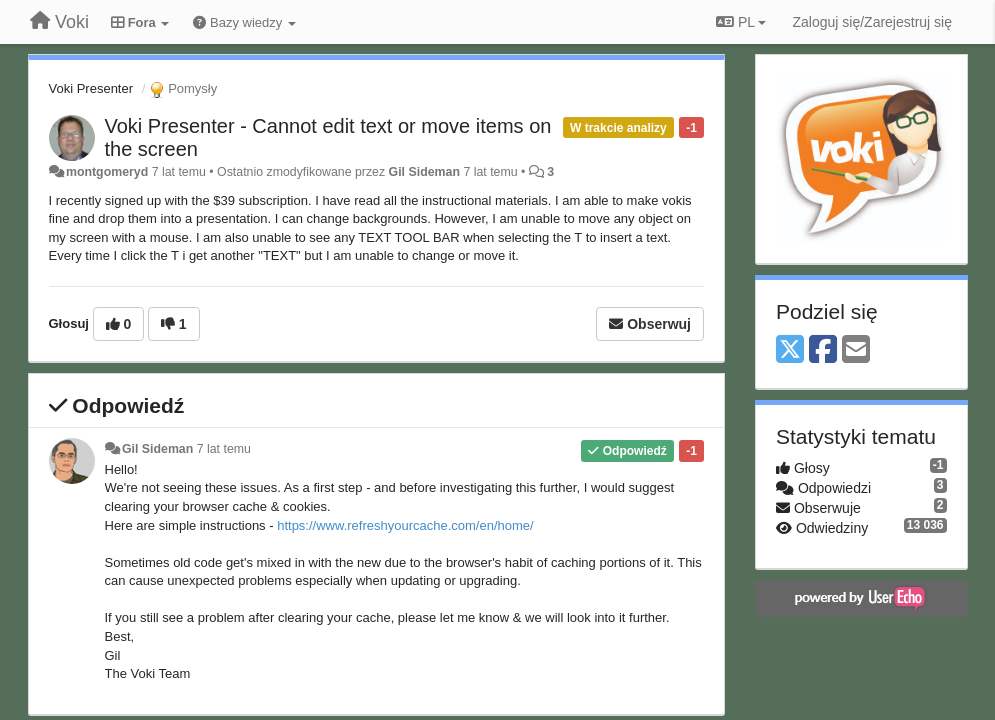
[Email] (856, 350)
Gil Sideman (424, 172)
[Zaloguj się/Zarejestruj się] (872, 22)
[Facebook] (823, 350)
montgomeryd (107, 172)
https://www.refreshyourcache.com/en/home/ (405, 525)
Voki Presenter (91, 88)
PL (741, 22)
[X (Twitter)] (790, 350)
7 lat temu (224, 449)
